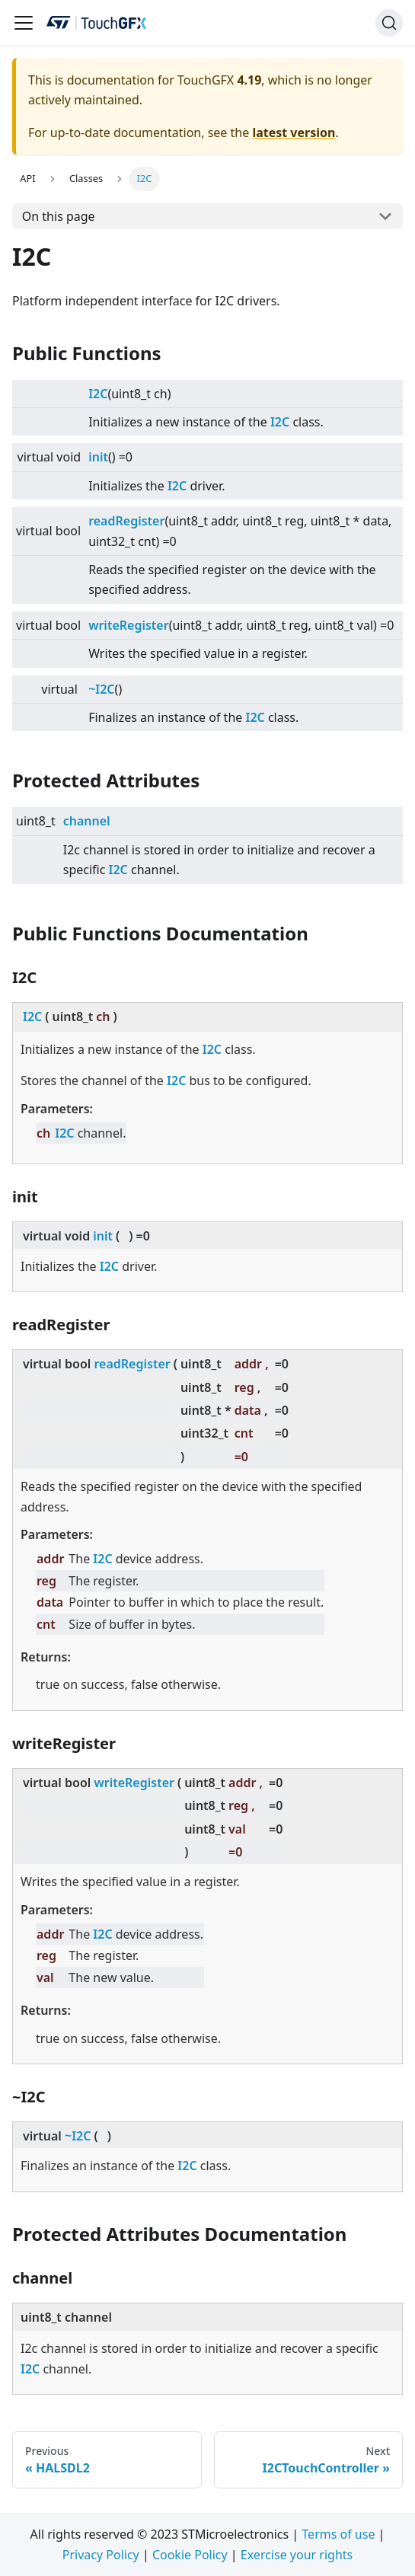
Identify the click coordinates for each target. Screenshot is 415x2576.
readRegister (126, 520)
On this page (58, 216)
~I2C (101, 689)
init (98, 456)
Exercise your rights (297, 2554)
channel (86, 820)
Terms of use (338, 2534)
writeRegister (128, 625)
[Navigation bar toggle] (23, 22)
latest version (293, 132)
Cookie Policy (190, 2554)
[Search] (389, 23)
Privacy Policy (100, 2554)
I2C (97, 393)
